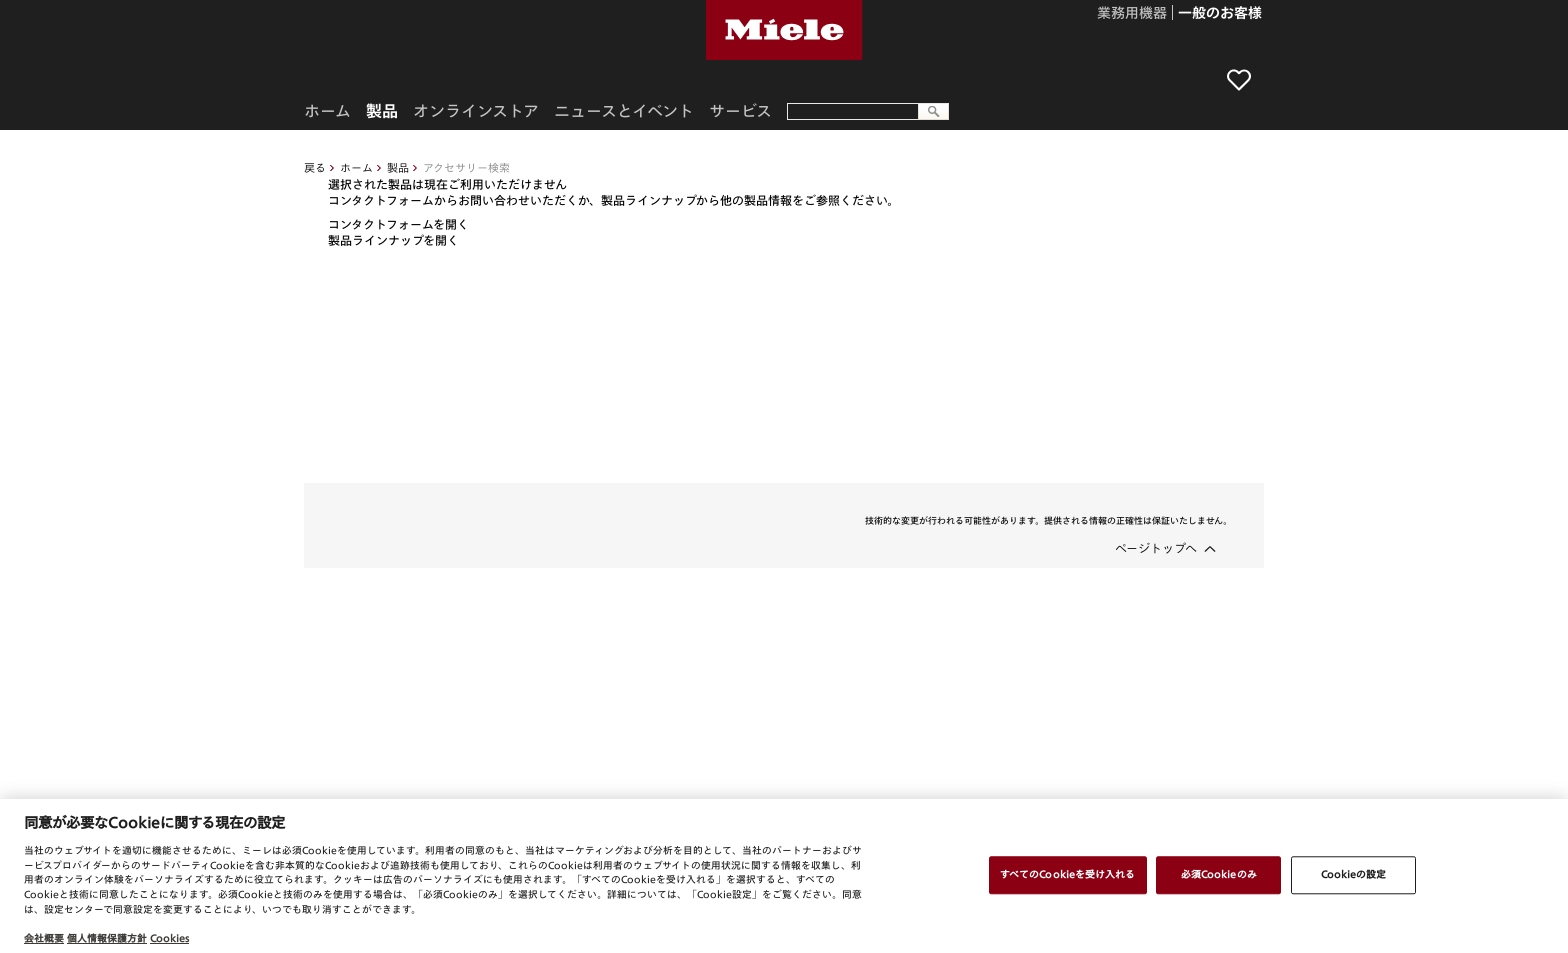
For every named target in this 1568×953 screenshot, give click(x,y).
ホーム (356, 167)
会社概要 (44, 938)
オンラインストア (476, 111)
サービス (740, 111)
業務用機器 (1132, 14)
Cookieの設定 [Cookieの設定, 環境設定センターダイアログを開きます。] (1354, 874)
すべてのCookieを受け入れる (1068, 874)
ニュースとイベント (624, 111)
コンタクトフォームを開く (398, 224)
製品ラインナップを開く (393, 240)
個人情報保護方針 (107, 938)
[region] (784, 876)
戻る (315, 167)
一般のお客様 (1220, 14)
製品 (398, 167)
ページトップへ (1156, 548)
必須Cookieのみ (1219, 874)
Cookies (169, 938)
